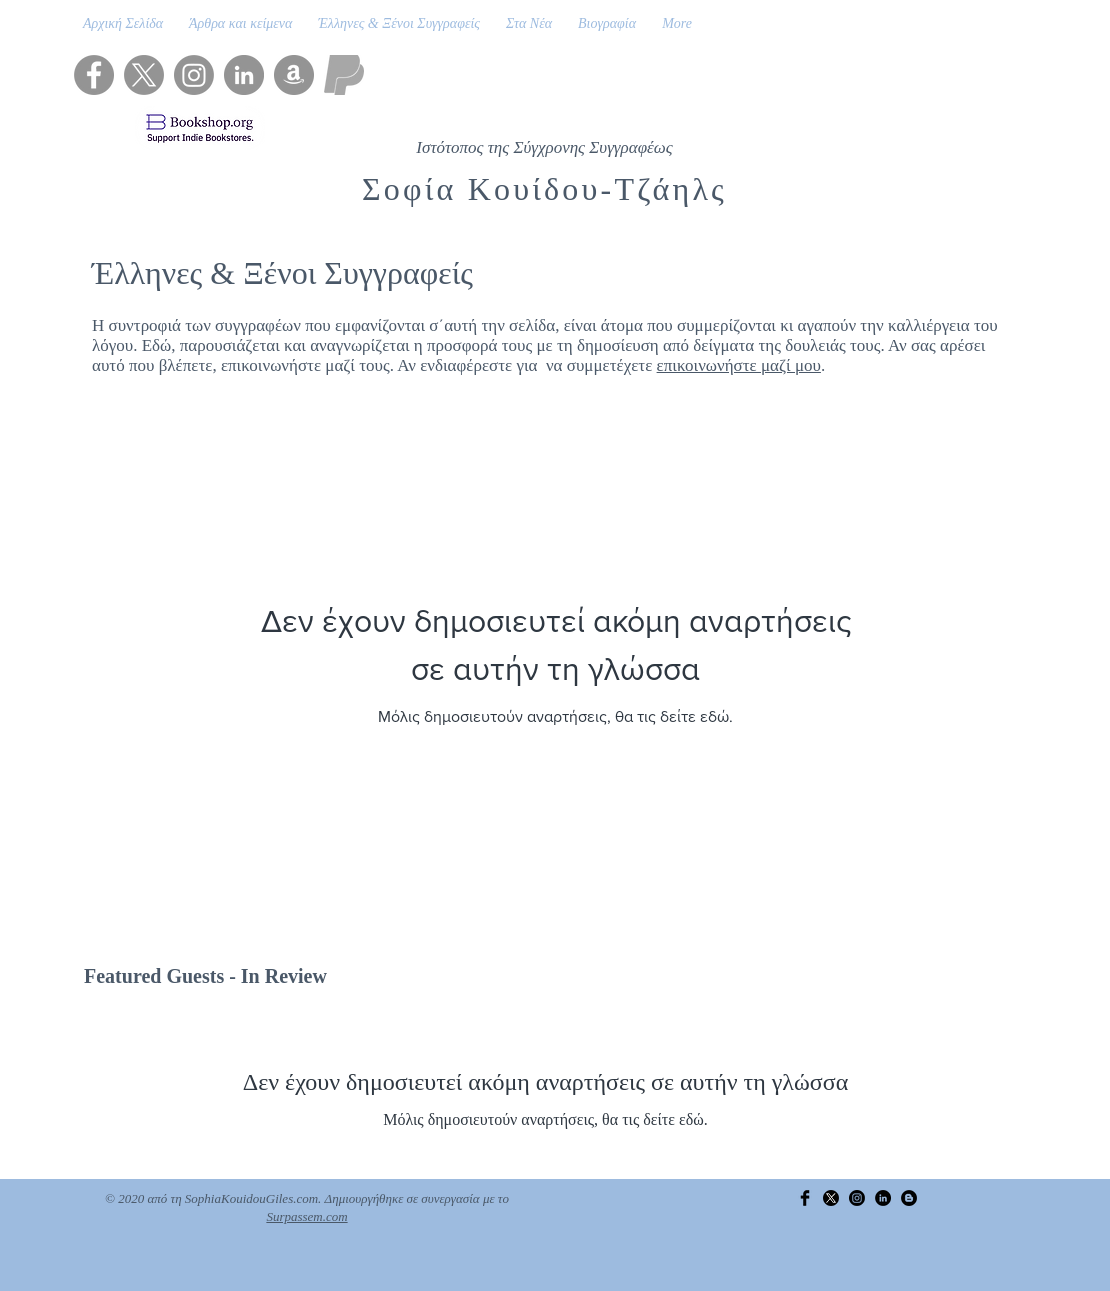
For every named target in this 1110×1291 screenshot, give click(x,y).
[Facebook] (94, 75)
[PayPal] (344, 75)
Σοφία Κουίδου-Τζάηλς (544, 189)
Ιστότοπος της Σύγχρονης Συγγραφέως (544, 147)
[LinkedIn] (244, 75)
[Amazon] (294, 75)
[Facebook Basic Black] (805, 1198)
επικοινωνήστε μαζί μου (739, 365)
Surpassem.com (306, 1216)
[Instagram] (194, 75)
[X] (144, 75)
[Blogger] (909, 1198)
